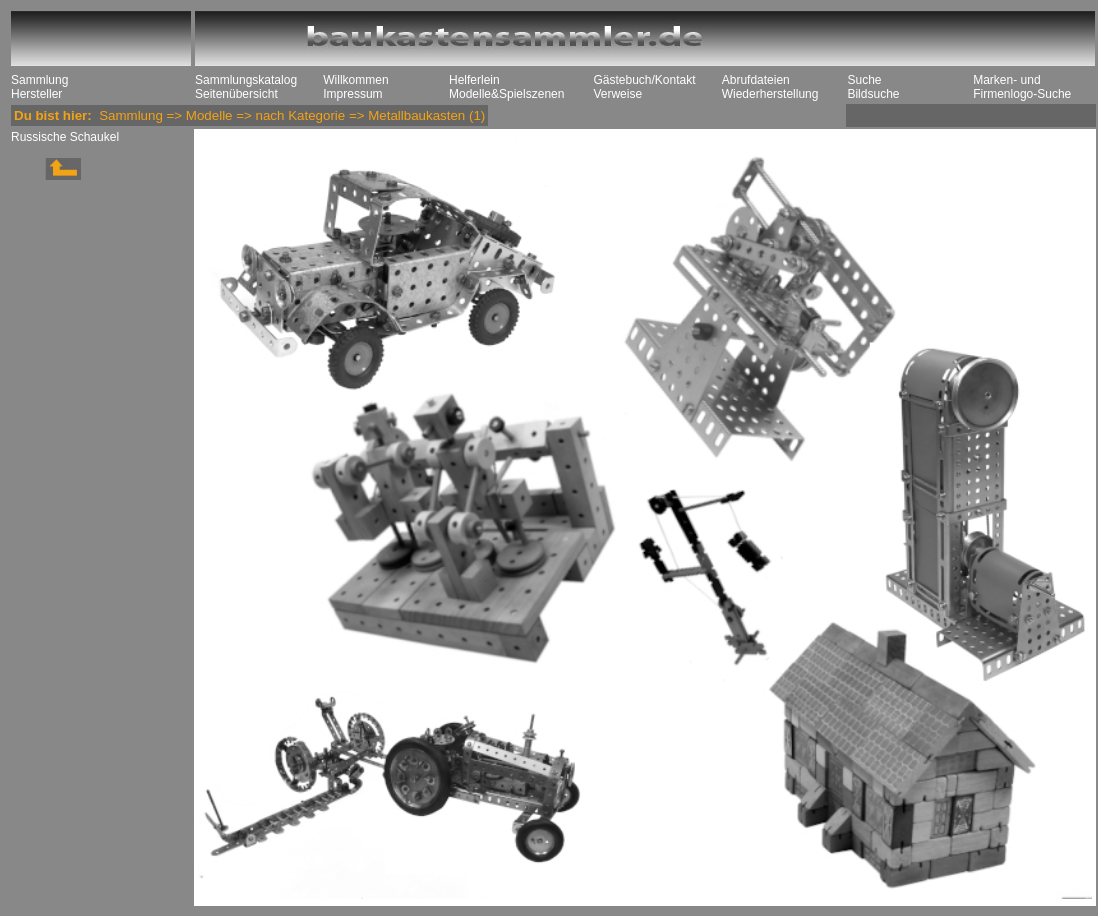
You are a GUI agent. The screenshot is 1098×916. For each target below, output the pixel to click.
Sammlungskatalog (246, 80)
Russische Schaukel (65, 137)
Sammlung (39, 80)
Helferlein (474, 80)
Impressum (352, 94)
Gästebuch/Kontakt (644, 80)
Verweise (617, 94)
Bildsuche (873, 94)
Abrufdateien (756, 80)
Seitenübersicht (236, 94)
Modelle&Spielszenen (506, 94)
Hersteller (36, 94)
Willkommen (355, 80)
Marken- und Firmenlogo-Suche (1022, 87)
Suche (864, 80)
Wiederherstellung (770, 94)
